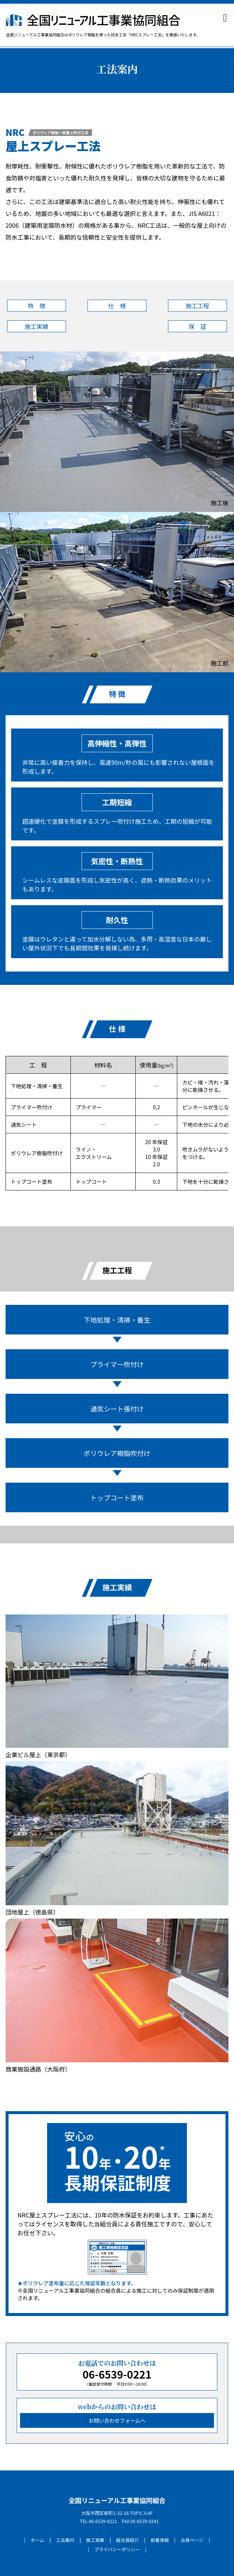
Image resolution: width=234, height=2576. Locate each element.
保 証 (197, 326)
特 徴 (36, 306)
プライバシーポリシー (116, 2549)
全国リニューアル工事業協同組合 (117, 2500)
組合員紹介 (127, 2540)
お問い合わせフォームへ (117, 2420)
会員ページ (192, 2540)
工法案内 (65, 2540)
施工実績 (36, 326)
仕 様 (117, 306)
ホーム (37, 2540)
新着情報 (160, 2540)
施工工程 (197, 306)
